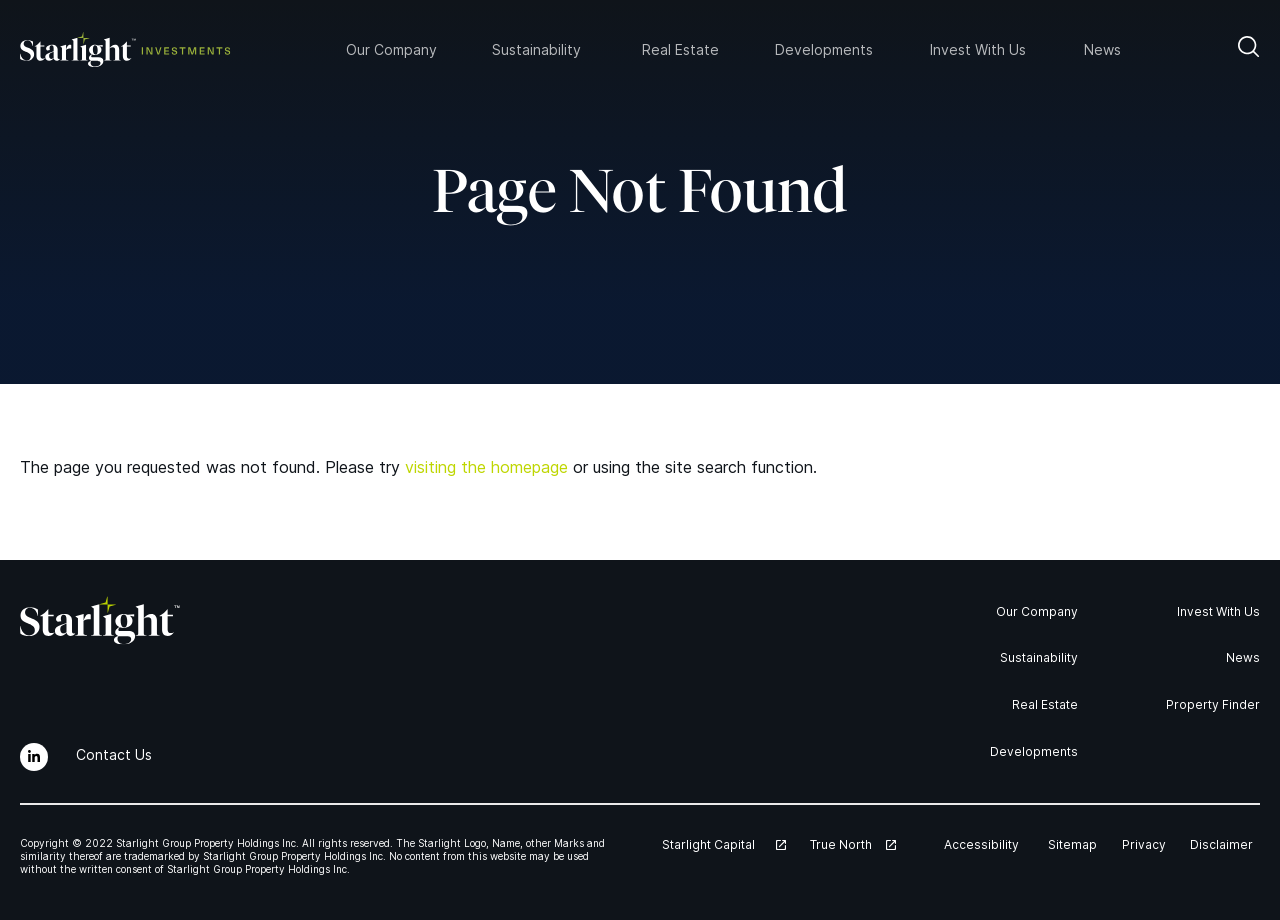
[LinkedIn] (34, 757)
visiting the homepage (486, 467)
